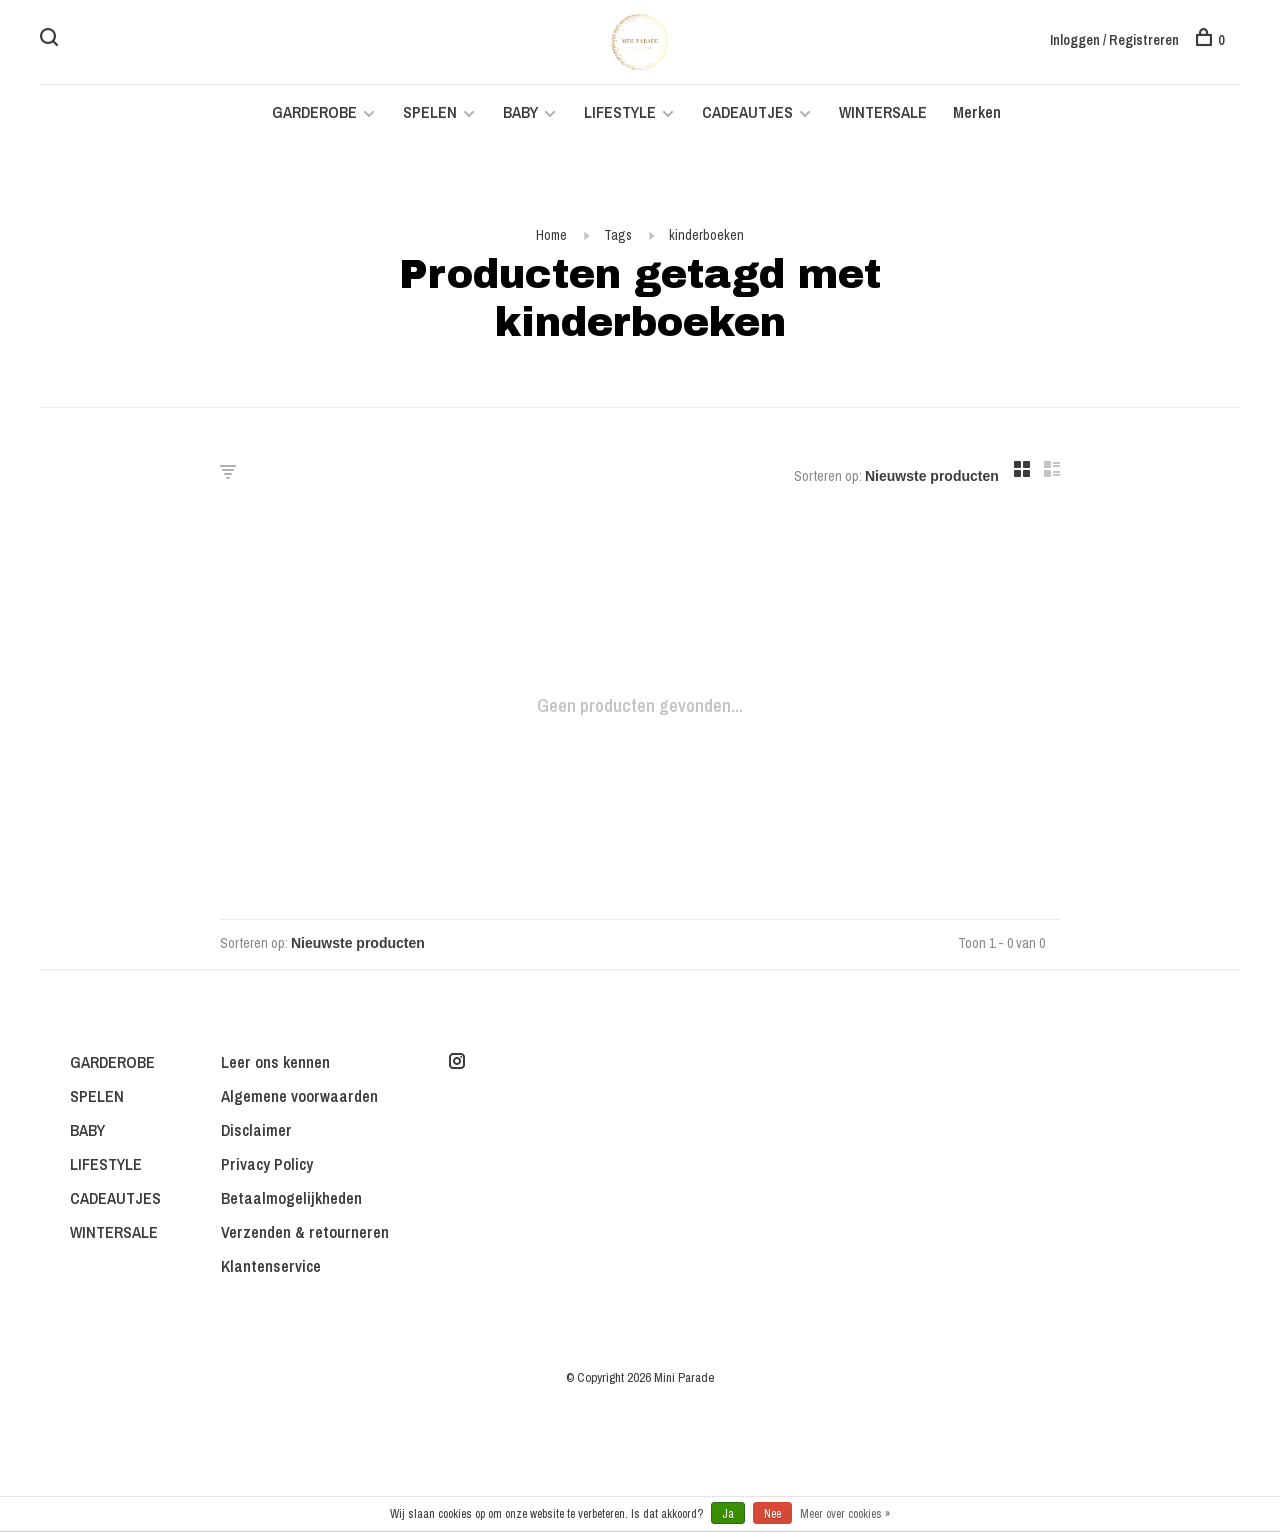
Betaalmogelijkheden (291, 1198)
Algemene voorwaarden (299, 1096)
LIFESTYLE (620, 112)
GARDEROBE (314, 112)
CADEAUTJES (749, 112)
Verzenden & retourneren (305, 1232)
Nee (772, 1514)
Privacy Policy (267, 1164)
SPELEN (430, 112)
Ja (728, 1514)
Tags (618, 235)
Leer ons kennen (275, 1062)
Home (551, 235)
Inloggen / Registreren (1114, 40)
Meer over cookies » (845, 1514)
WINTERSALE (883, 112)
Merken (977, 112)
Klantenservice (271, 1266)
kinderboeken (706, 235)
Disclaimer (256, 1130)
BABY (520, 112)
